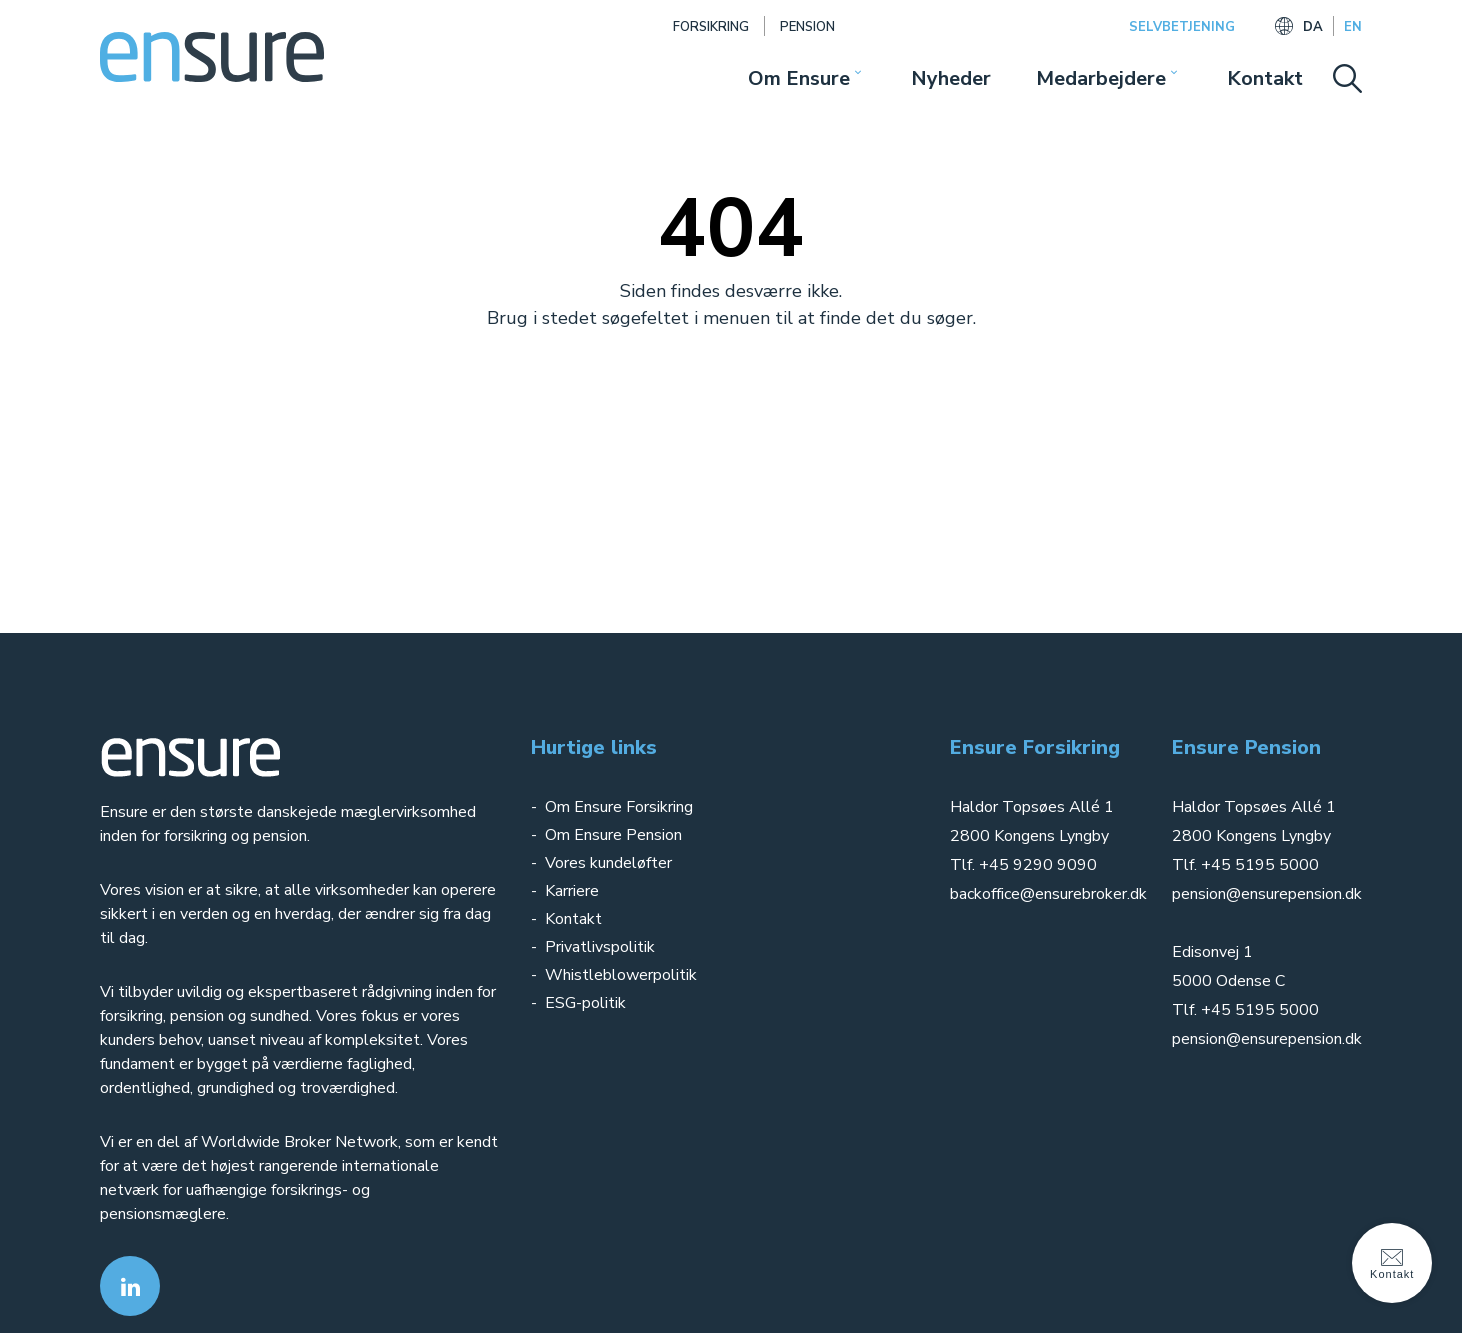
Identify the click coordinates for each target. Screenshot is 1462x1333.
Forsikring (711, 27)
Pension (807, 27)
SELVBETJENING (1182, 27)
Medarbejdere (1101, 79)
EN (1353, 27)
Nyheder (951, 79)
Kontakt (1265, 79)
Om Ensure (799, 79)
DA (1313, 27)
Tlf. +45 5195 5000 (1245, 865)
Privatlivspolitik (602, 947)
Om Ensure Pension (613, 835)
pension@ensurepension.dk (1267, 894)
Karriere (572, 891)
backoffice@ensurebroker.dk (1048, 894)
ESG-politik (585, 1003)
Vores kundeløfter (608, 863)
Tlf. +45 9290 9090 (1023, 865)
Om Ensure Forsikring (619, 807)
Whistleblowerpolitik (621, 975)
